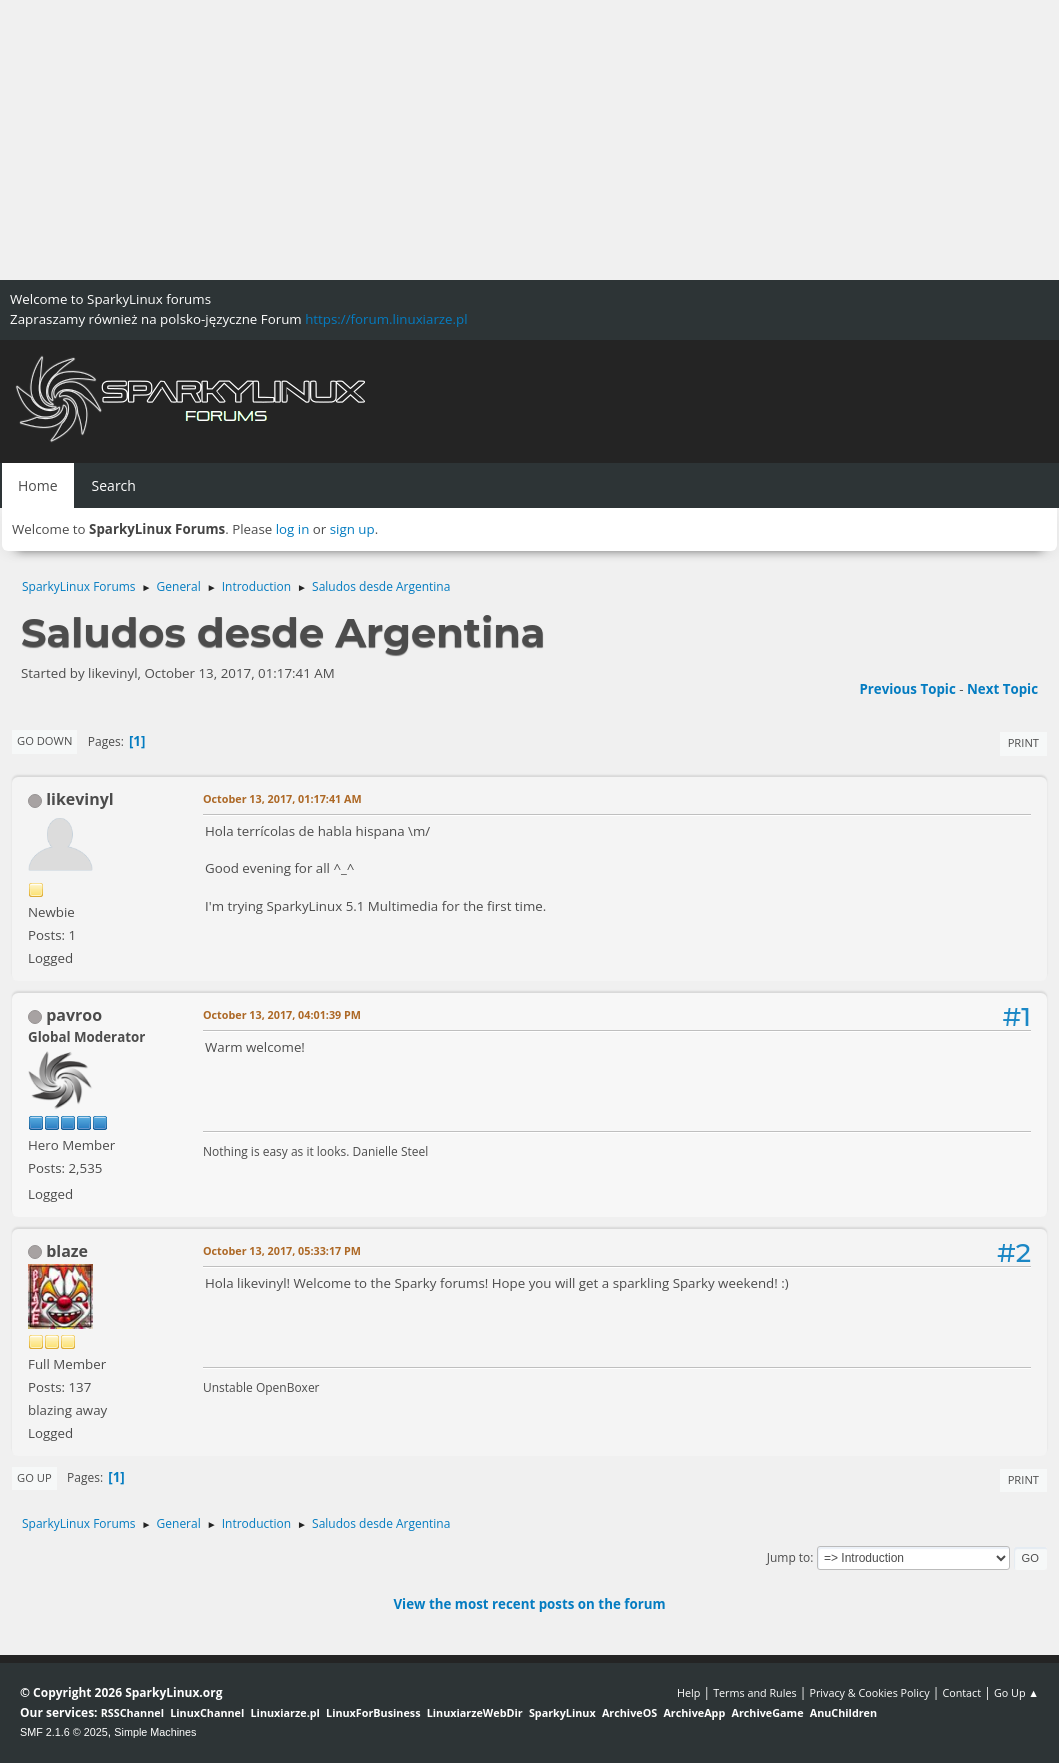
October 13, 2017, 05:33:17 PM (282, 1250)
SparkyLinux (562, 1712)
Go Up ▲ (1016, 1692)
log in (293, 529)
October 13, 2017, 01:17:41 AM (282, 798)
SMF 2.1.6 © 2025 (64, 1732)
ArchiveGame (767, 1712)
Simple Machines (155, 1732)
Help (688, 1692)
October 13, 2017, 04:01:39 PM (282, 1014)
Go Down (44, 740)
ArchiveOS (629, 1712)
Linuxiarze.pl (285, 1712)
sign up (352, 529)
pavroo (74, 1015)
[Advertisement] (529, 140)
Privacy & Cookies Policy (869, 1692)
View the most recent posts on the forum (529, 1604)
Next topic (1002, 689)
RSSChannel (132, 1712)
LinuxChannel (207, 1712)
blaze (67, 1251)
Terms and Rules (755, 1692)
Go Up (34, 1477)
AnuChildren (843, 1712)
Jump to (789, 1557)
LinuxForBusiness (373, 1712)
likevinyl (80, 799)
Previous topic (907, 689)
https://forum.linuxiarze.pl (386, 319)
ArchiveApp (694, 1712)
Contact (961, 1692)
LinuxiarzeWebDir (475, 1712)
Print (1023, 742)
